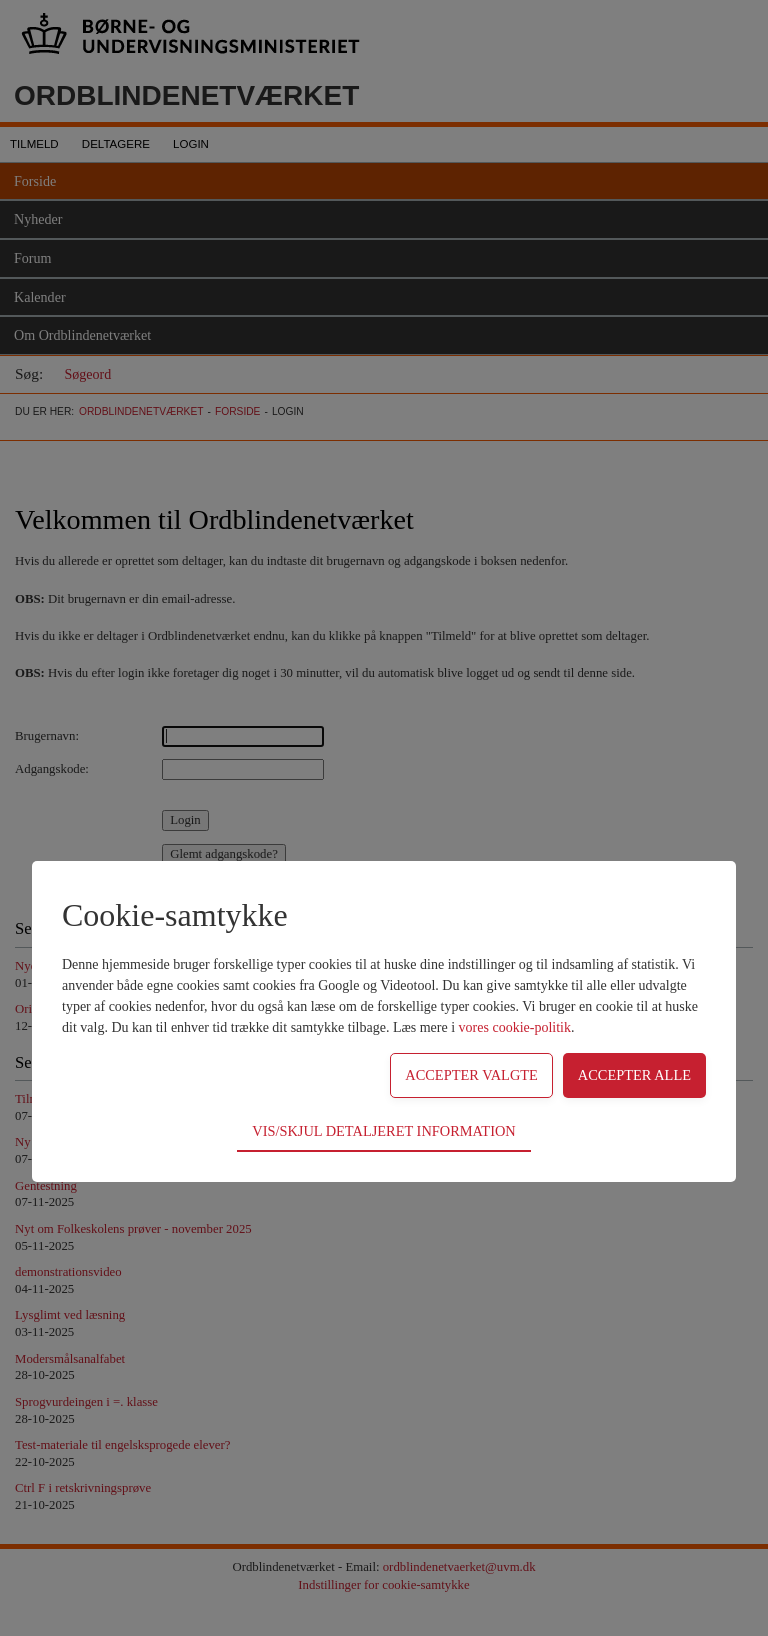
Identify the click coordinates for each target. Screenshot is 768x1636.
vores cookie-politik (515, 1027)
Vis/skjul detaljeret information (383, 1131)
